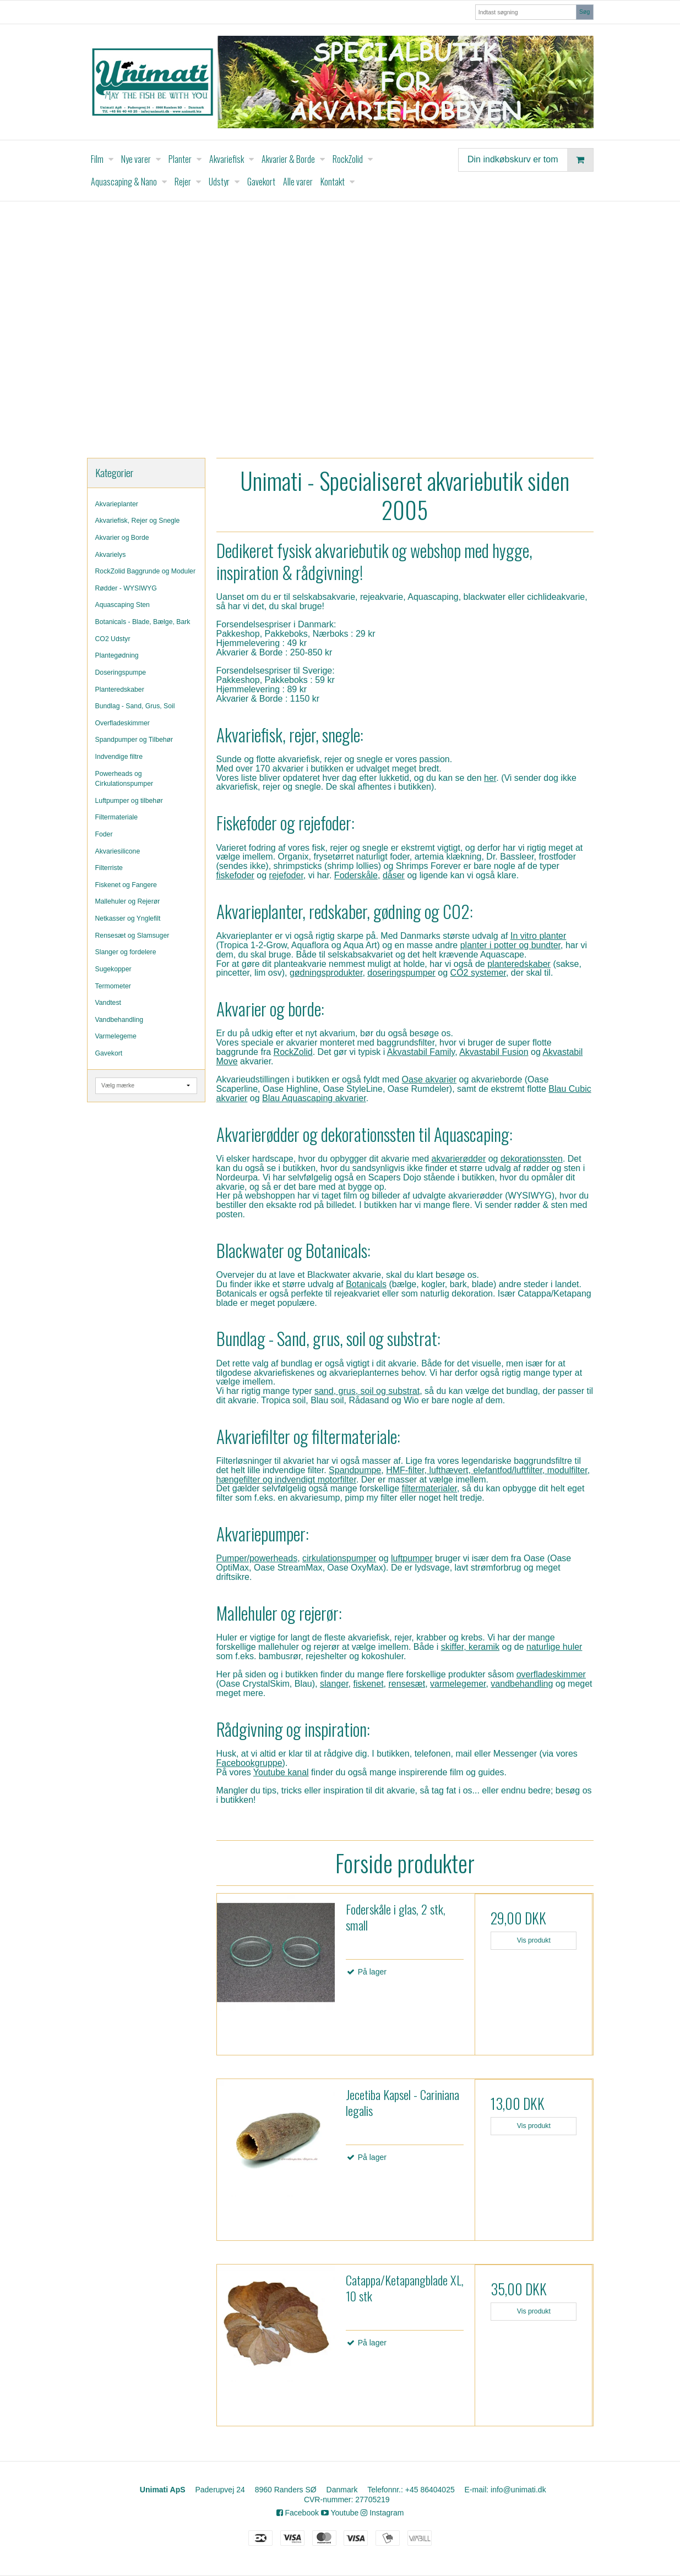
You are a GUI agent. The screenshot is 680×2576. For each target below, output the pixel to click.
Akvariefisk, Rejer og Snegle (137, 520)
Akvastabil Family (421, 1052)
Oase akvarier (429, 1079)
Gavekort (109, 1053)
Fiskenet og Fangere (126, 885)
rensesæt (407, 1683)
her (490, 778)
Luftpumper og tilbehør (129, 801)
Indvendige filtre (119, 757)
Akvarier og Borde (122, 538)
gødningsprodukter (326, 972)
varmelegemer (458, 1683)
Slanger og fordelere (125, 952)
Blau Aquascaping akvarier (314, 1098)
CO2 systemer (478, 972)
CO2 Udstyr (112, 639)
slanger (334, 1683)
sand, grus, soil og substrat (367, 1391)
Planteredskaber (119, 689)
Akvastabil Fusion (493, 1052)
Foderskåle (356, 875)
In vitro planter (538, 935)
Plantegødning (117, 655)
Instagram (382, 2512)
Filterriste (109, 868)
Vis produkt (534, 1940)
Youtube (340, 2512)
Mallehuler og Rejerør (127, 901)
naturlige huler (554, 1646)
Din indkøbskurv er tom (530, 160)
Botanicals (366, 1284)
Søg (584, 11)
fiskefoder (235, 875)
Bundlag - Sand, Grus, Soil (135, 706)
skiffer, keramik (470, 1646)
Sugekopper (113, 969)
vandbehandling (522, 1683)
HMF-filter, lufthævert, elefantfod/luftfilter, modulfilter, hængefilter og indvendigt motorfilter (403, 1474)
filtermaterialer (429, 1488)
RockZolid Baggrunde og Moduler (145, 571)
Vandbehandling (119, 1020)
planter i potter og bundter (510, 945)
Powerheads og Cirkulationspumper (124, 778)
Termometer (113, 986)
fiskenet (368, 1683)
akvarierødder (459, 1158)
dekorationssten (532, 1158)
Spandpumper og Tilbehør (134, 739)
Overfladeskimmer (122, 723)
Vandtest (108, 1003)
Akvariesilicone (117, 851)
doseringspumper (401, 972)
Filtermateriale (116, 817)
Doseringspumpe (120, 672)
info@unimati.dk (518, 2489)
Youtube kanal (281, 1772)
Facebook (297, 2512)
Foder (104, 834)
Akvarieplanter (116, 504)
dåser (394, 875)
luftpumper (412, 1558)
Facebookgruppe (249, 1763)
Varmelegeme (116, 1036)
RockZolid (293, 1052)
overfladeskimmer (551, 1674)
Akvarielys (110, 555)
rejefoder (286, 875)
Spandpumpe (355, 1470)
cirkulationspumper (339, 1558)
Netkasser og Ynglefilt (128, 918)
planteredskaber (519, 964)
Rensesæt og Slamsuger (132, 935)
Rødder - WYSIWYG (126, 588)
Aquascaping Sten (122, 605)
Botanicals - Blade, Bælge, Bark (143, 622)
